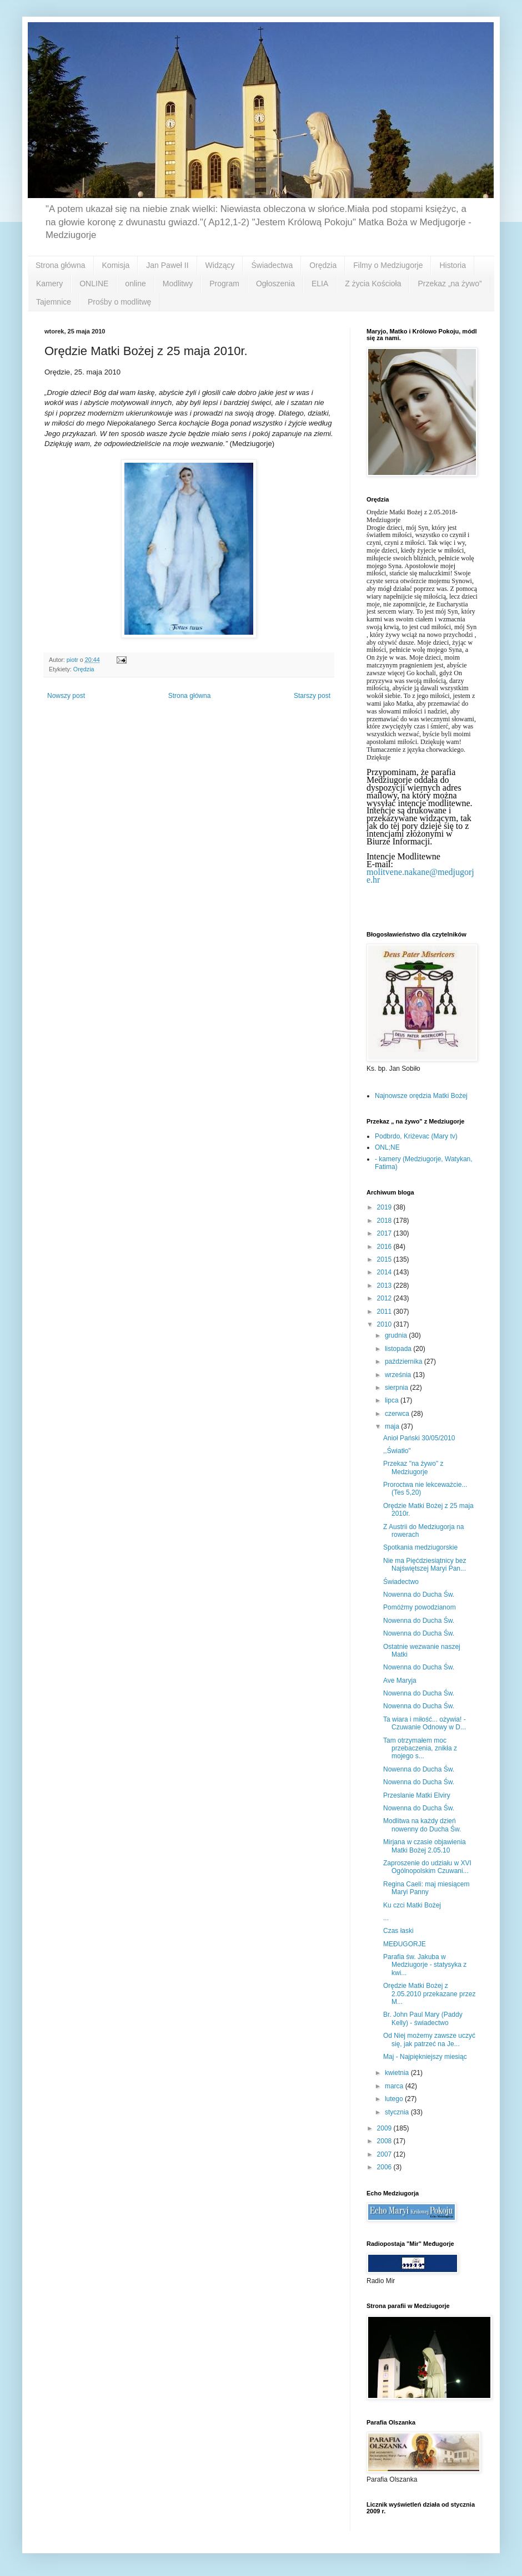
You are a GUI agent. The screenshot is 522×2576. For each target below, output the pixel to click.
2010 (385, 1324)
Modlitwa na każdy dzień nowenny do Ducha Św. (422, 1825)
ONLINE (93, 283)
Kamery (49, 283)
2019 (385, 1207)
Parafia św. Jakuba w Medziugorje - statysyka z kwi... (424, 1965)
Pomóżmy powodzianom (419, 1607)
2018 (385, 1220)
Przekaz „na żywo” (449, 283)
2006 (385, 2167)
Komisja (116, 265)
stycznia (398, 2112)
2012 (385, 1298)
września (399, 1375)
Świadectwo (401, 1582)
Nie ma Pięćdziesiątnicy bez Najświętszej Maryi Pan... (424, 1564)
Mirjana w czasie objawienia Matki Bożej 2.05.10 (424, 1846)
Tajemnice (53, 301)
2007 (385, 2154)
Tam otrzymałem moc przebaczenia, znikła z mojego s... (420, 1748)
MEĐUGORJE (404, 1944)
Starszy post (312, 696)
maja (393, 1426)
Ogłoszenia (275, 283)
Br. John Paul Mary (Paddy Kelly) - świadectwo (423, 2018)
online (135, 283)
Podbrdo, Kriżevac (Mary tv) (416, 1136)
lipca (392, 1400)
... (386, 1918)
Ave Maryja (399, 1680)
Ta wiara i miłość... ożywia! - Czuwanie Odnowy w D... (424, 1723)
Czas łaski (398, 1931)
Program (224, 283)
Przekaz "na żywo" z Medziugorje (413, 1467)
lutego (395, 2099)
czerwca (398, 1414)
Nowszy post (66, 696)
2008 (385, 2141)
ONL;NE (387, 1147)
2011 (385, 1311)
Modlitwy (178, 283)
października (404, 1361)
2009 (385, 2128)
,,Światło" (397, 1451)
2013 (385, 1285)
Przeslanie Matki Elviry (416, 1795)
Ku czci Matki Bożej (412, 1905)
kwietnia (398, 2073)
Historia (452, 265)
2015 (385, 1259)
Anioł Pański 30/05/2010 (419, 1438)
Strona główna (61, 265)
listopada (399, 1349)
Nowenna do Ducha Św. (418, 1594)
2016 (385, 1247)
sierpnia (397, 1387)
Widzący (220, 265)
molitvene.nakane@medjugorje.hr (420, 875)
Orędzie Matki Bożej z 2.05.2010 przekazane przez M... (429, 1994)
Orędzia (323, 265)
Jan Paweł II (167, 265)
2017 (385, 1233)
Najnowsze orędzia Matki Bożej (421, 1096)
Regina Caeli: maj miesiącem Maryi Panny (426, 1888)
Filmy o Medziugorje (388, 265)
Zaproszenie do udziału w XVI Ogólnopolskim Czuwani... (427, 1867)
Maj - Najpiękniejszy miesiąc (425, 2057)
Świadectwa (272, 265)
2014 (385, 1272)
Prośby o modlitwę (119, 301)
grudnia (397, 1335)
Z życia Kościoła (373, 283)
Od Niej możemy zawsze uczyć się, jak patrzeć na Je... (429, 2039)
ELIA (320, 283)
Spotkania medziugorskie (420, 1547)
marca (395, 2086)
